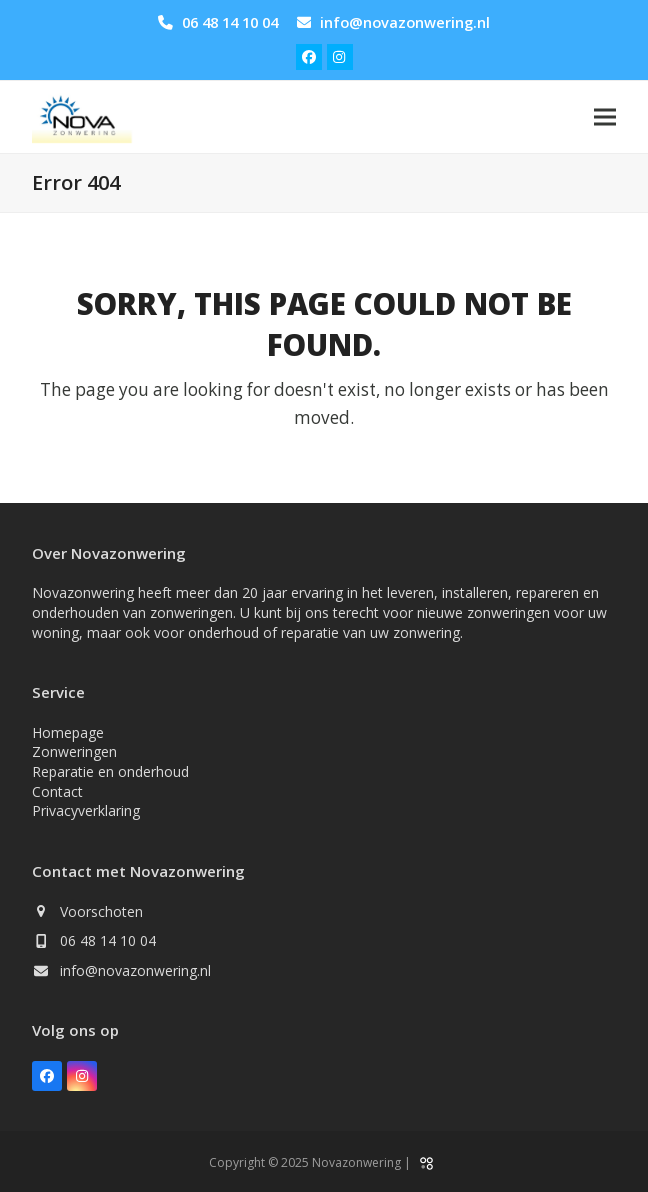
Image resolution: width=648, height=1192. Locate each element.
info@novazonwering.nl (405, 22)
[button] (605, 117)
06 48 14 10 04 (230, 22)
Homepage (68, 732)
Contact (57, 791)
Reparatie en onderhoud (110, 771)
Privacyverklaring (86, 810)
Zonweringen (74, 751)
